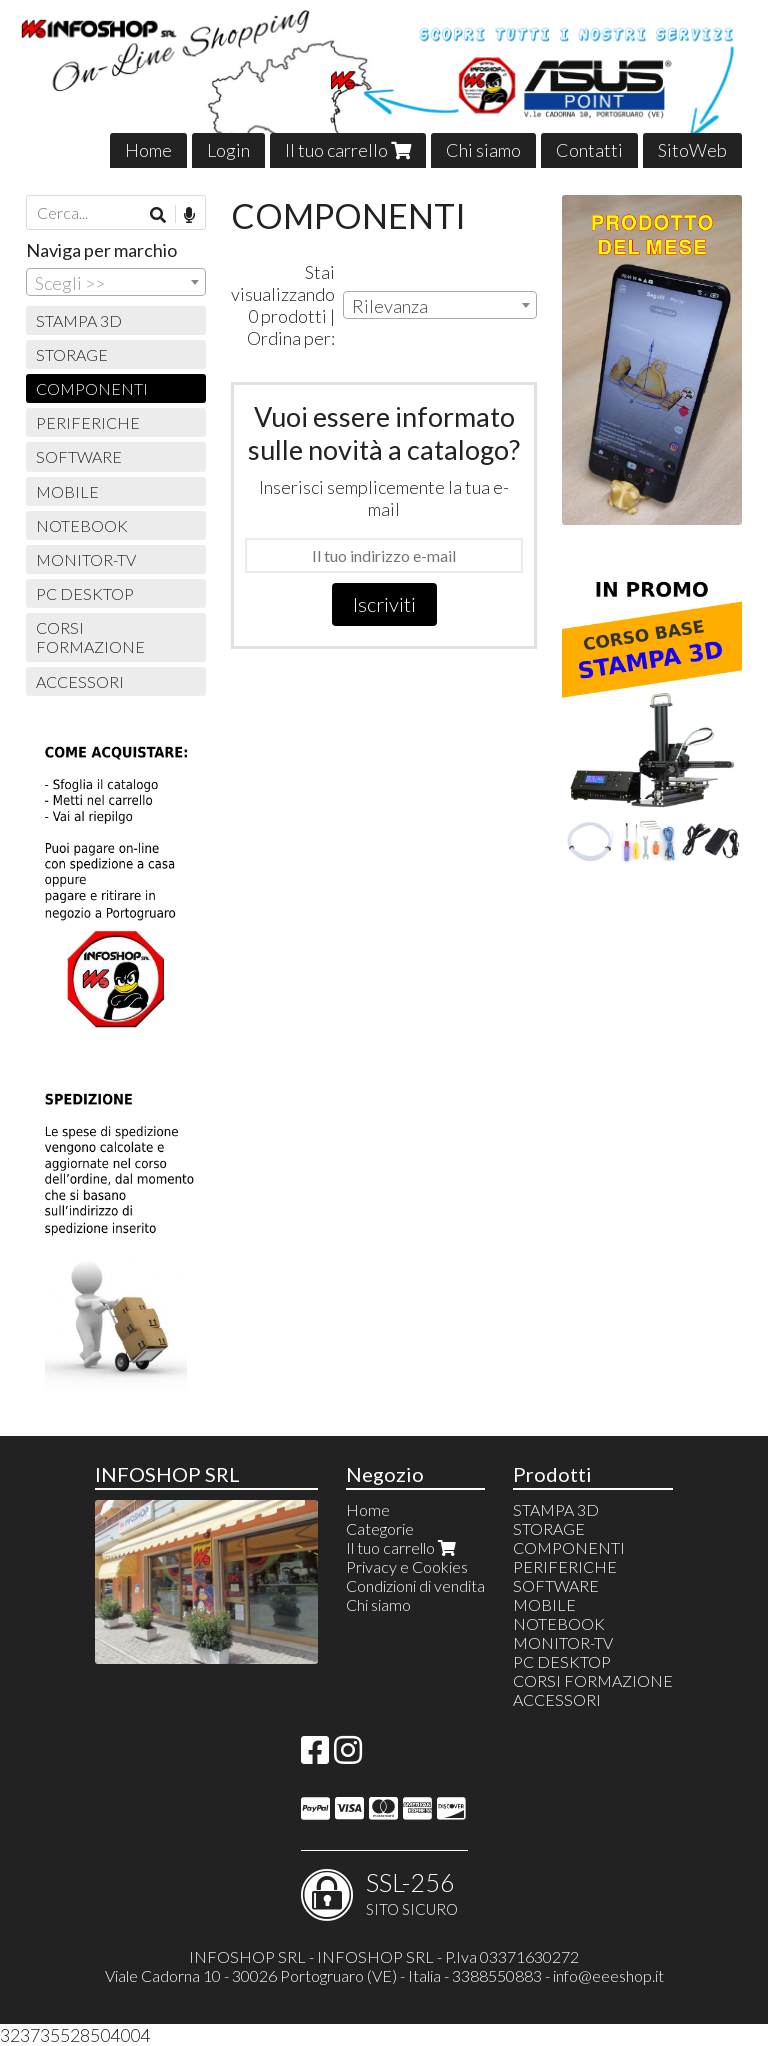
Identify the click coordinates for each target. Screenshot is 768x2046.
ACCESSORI (80, 681)
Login (228, 150)
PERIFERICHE (88, 422)
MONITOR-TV (86, 559)
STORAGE (72, 354)
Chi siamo (483, 150)
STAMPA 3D (79, 320)
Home (148, 150)
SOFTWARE (79, 456)
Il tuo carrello (348, 150)
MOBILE (67, 491)
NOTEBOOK (82, 525)
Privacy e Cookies (407, 1566)
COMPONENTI (92, 388)
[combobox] (440, 305)
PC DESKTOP (85, 593)
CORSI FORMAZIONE (90, 637)
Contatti (589, 150)
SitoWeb (692, 150)
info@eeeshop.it (608, 1975)
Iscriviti (384, 604)
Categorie (380, 1528)
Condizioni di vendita (415, 1585)
